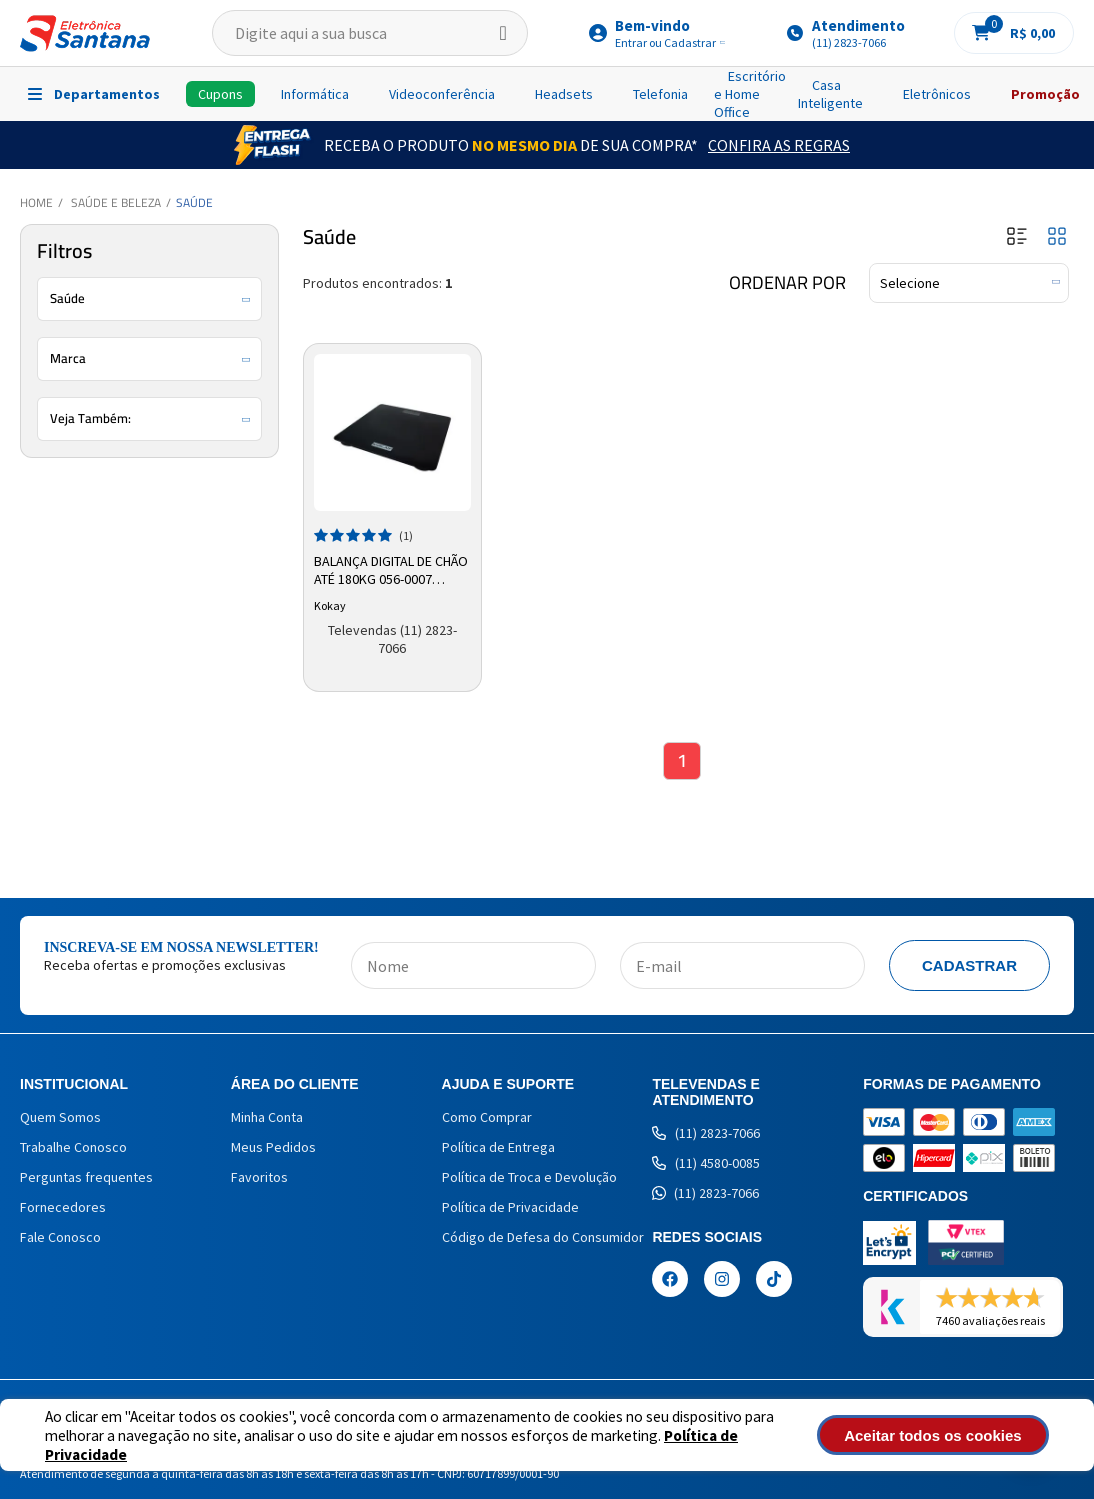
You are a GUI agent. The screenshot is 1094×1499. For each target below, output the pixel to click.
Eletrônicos (937, 94)
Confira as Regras (779, 145)
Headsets (564, 94)
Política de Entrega (498, 1149)
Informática (315, 94)
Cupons (220, 94)
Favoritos (259, 1179)
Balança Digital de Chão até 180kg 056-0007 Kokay (379, 569)
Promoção (1045, 94)
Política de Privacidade (510, 1209)
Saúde (194, 202)
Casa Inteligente (830, 94)
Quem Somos (60, 1119)
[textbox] (370, 33)
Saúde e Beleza (116, 202)
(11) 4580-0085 (706, 1165)
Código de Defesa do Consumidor (543, 1239)
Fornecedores (63, 1209)
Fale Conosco (60, 1239)
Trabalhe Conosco (73, 1149)
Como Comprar (487, 1119)
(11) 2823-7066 (706, 1135)
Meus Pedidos (273, 1149)
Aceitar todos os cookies (951, 1435)
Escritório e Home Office (750, 94)
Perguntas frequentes (86, 1179)
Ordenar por (787, 283)
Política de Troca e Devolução (529, 1179)
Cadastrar (969, 967)
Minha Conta (267, 1119)
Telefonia (660, 94)
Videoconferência (442, 94)
